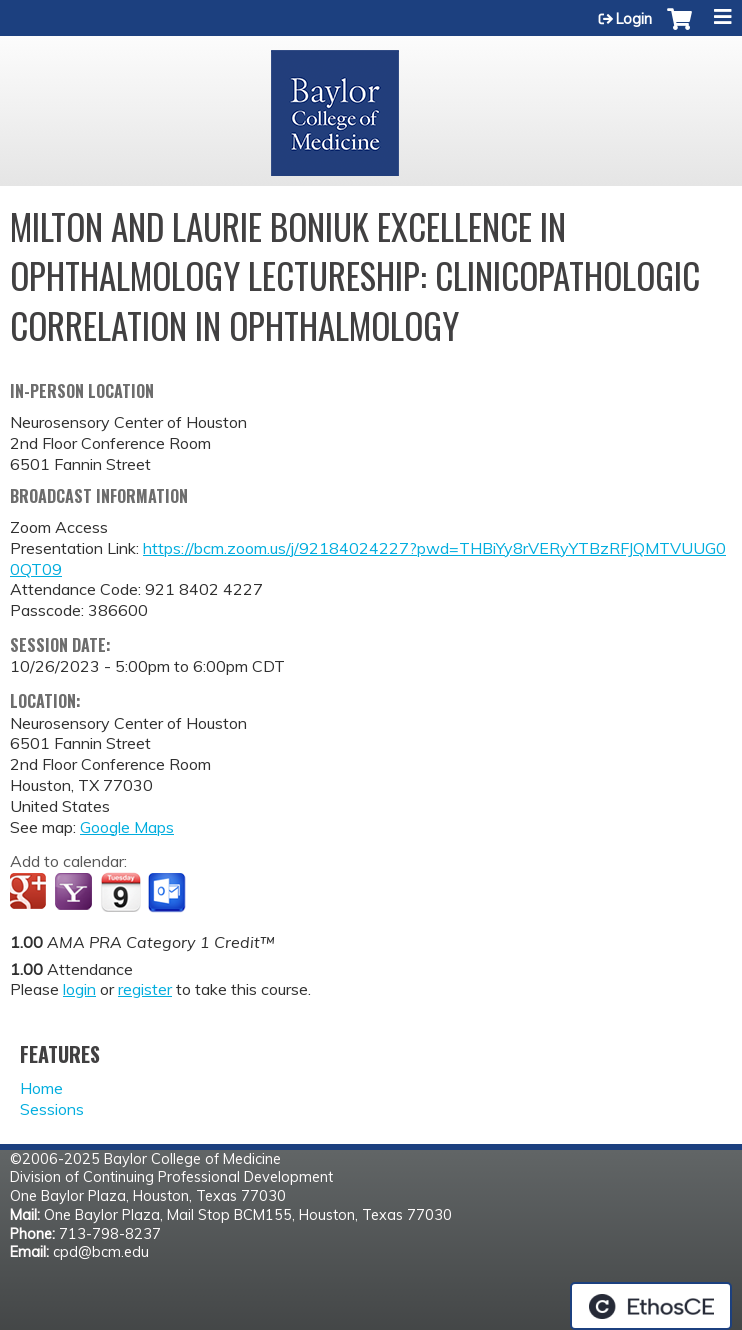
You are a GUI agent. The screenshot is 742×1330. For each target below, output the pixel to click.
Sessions (52, 1109)
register (145, 989)
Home (41, 1088)
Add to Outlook (168, 893)
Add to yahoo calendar (75, 893)
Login (634, 19)
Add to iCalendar (120, 892)
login (79, 989)
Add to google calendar (30, 893)
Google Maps (127, 827)
